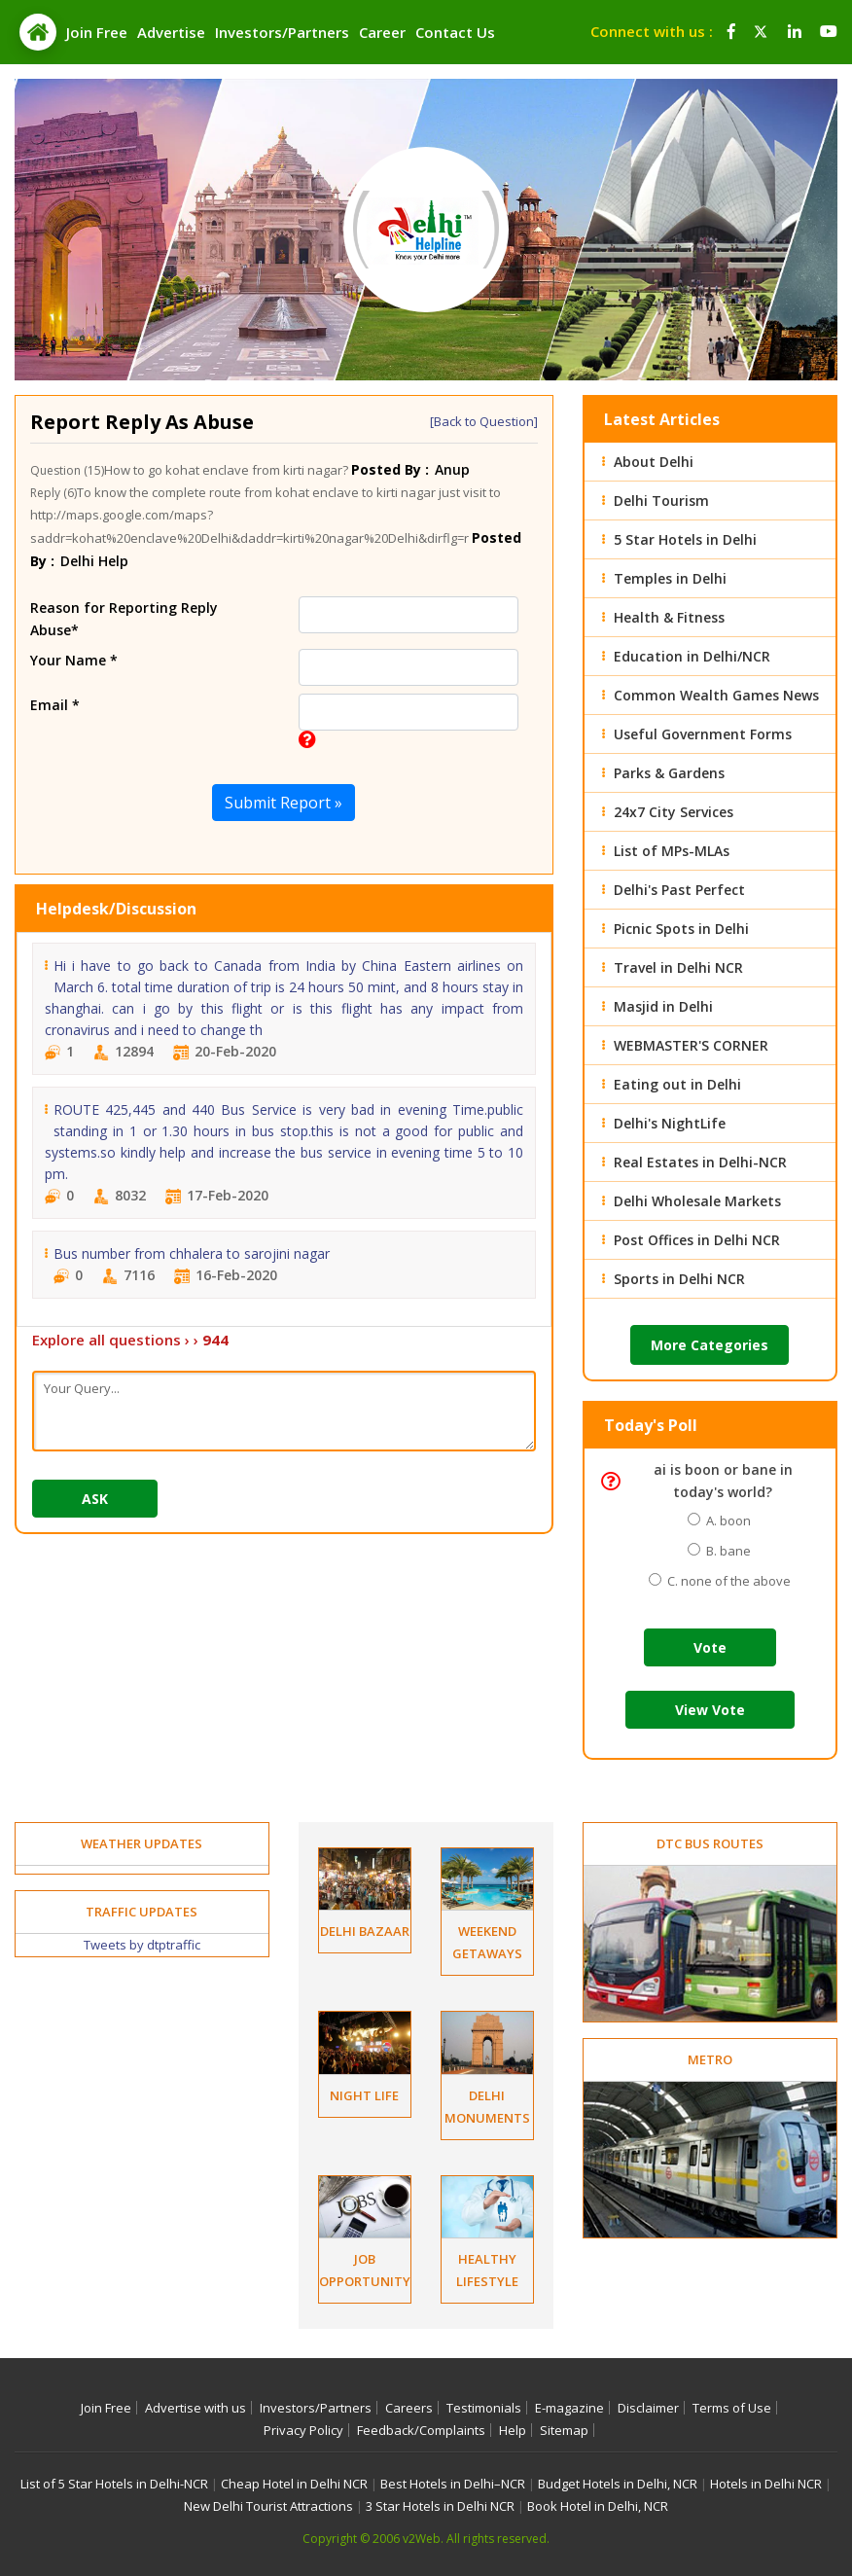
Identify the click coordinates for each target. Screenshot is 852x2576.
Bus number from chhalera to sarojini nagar (191, 1253)
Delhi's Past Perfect (679, 889)
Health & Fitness (669, 617)
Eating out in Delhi (677, 1084)
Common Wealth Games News (716, 695)
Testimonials (483, 2408)
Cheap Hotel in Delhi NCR (294, 2483)
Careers (409, 2408)
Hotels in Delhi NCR (766, 2483)
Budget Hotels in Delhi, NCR (617, 2483)
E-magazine (569, 2408)
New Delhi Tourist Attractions (268, 2506)
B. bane (725, 1550)
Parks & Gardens (669, 773)
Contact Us (455, 32)
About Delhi (653, 461)
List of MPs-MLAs (671, 850)
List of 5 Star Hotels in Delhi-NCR (114, 2483)
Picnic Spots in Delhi (681, 928)
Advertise (171, 32)
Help (512, 2430)
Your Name (74, 660)
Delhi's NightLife (670, 1123)
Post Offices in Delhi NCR (697, 1240)
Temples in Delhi (670, 578)
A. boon (725, 1520)
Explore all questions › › (130, 1339)
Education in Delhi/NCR (692, 656)
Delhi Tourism (661, 500)
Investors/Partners (282, 32)
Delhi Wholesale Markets (697, 1201)
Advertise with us (195, 2408)
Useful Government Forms (703, 734)
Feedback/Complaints (421, 2430)
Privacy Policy (303, 2430)
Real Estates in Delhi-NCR (700, 1162)
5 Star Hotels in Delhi (685, 539)
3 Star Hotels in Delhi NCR (440, 2506)
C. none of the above (726, 1581)
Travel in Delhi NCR (678, 967)
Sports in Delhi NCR (679, 1279)
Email (55, 705)
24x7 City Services (673, 812)
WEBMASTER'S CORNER (691, 1045)
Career (382, 32)
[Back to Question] (484, 421)
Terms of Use (731, 2408)
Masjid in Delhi (663, 1006)
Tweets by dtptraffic (142, 1944)
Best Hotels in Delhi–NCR (452, 2483)
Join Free (96, 32)
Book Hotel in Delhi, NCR (597, 2506)
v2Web (422, 2538)
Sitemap (564, 2430)
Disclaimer (648, 2408)
